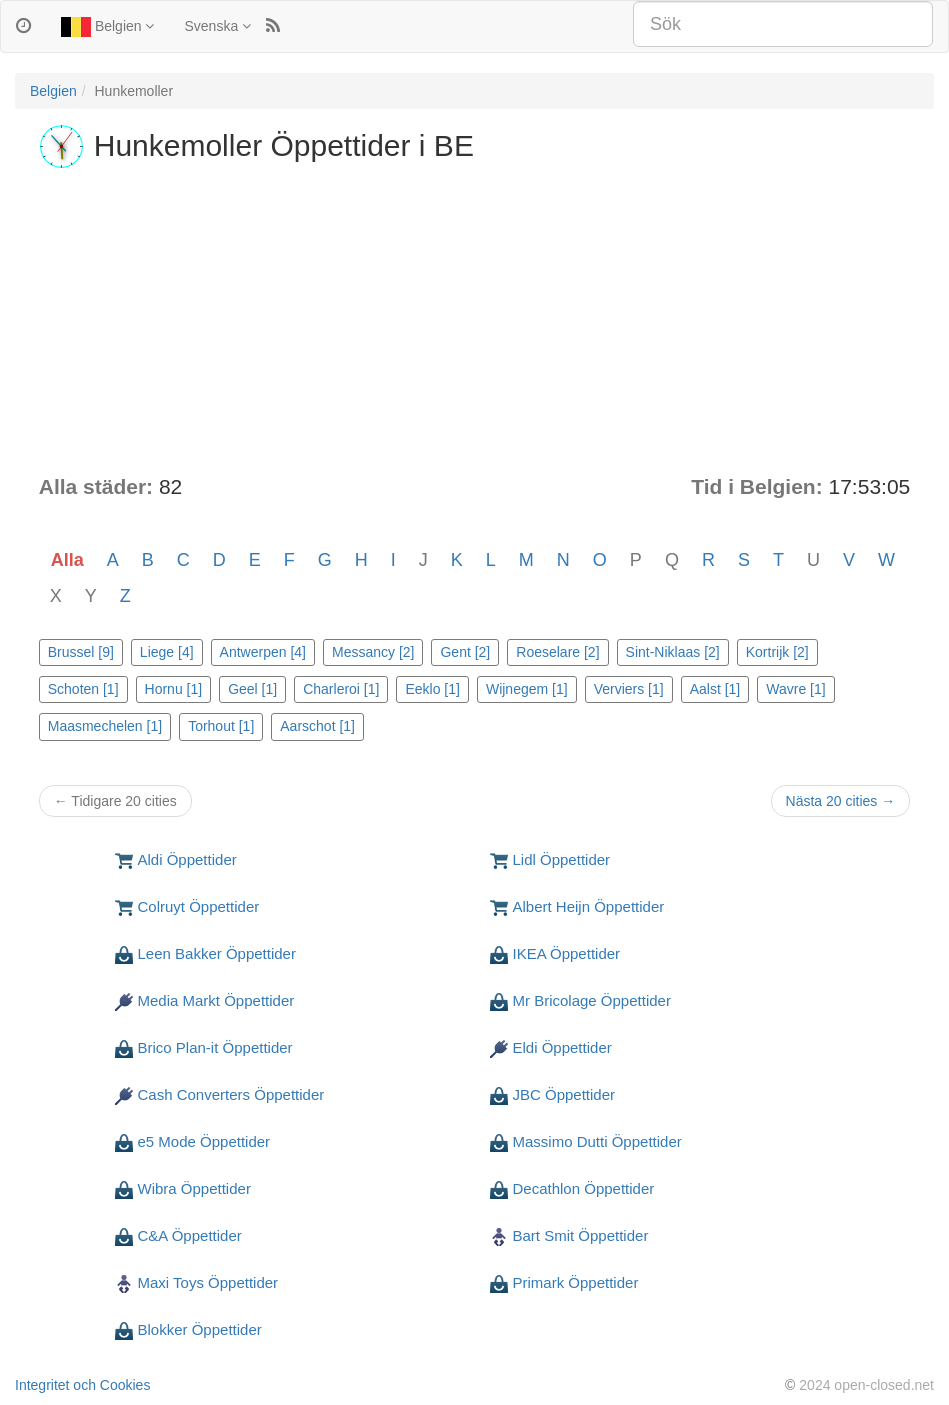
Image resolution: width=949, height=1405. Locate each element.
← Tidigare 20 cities (115, 801)
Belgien (107, 27)
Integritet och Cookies (82, 1385)
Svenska (217, 26)
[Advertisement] (475, 322)
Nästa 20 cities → (841, 801)
